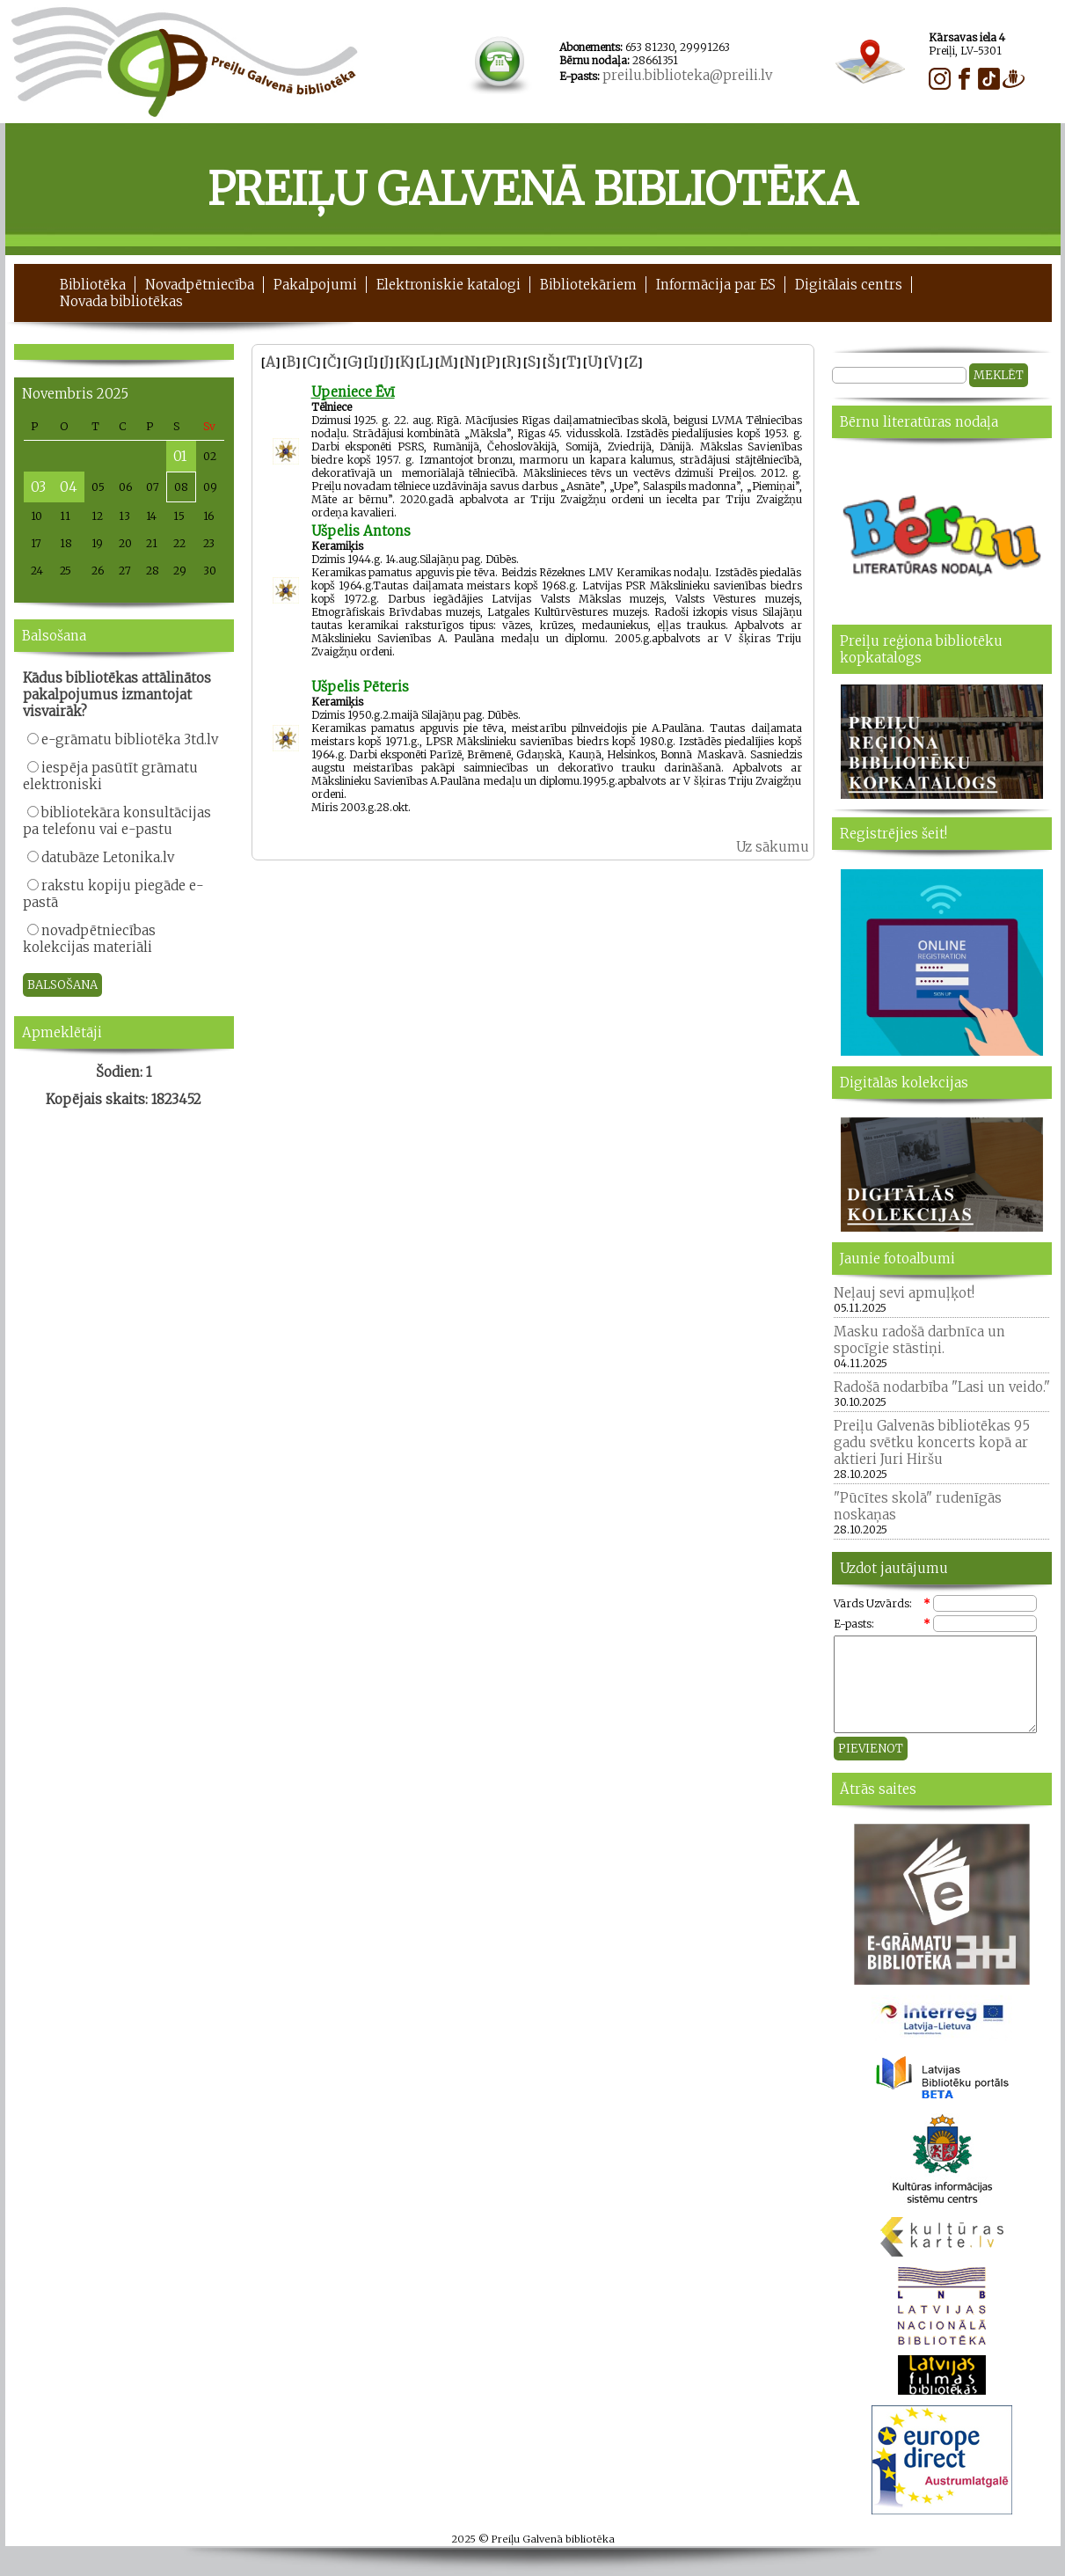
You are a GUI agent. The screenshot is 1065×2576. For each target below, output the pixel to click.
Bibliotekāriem (588, 284)
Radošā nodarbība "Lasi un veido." (942, 1387)
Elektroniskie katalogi (448, 284)
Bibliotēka (93, 284)
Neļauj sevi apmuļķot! (904, 1292)
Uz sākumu (772, 846)
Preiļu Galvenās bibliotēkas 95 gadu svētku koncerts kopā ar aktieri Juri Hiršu (932, 1442)
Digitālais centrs (848, 284)
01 (179, 456)
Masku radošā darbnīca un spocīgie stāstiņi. (919, 1340)
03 (38, 487)
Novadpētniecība (199, 284)
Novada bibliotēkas (121, 301)
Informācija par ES (716, 284)
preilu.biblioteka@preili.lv (687, 75)
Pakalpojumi (315, 284)
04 (68, 487)
